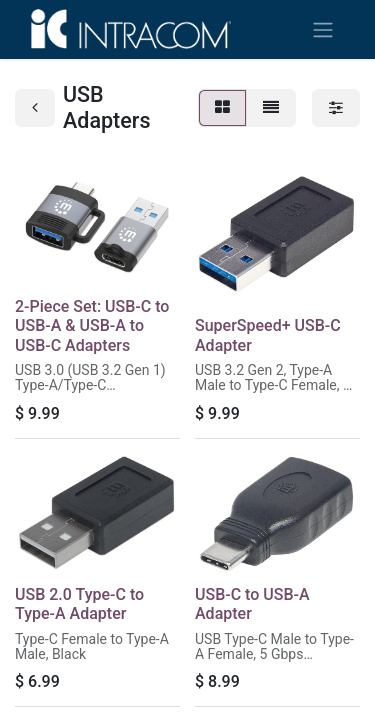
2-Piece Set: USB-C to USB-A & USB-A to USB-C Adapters (92, 325)
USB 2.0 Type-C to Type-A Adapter (79, 604)
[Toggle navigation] (323, 29)
